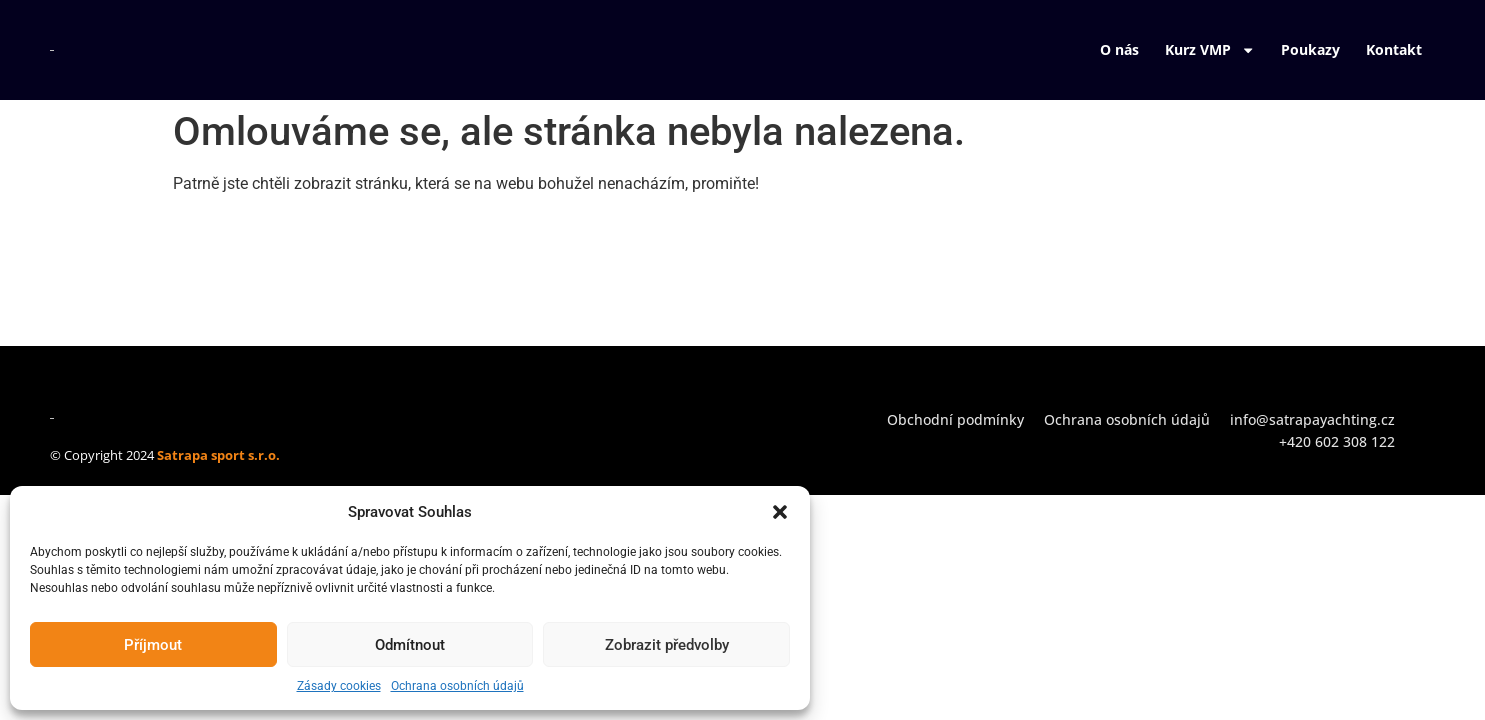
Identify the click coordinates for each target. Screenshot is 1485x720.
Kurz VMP (1210, 50)
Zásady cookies (339, 686)
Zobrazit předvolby (667, 645)
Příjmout (153, 645)
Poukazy (1310, 49)
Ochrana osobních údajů (457, 686)
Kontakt (1394, 49)
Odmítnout (410, 645)
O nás (1119, 49)
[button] (780, 512)
